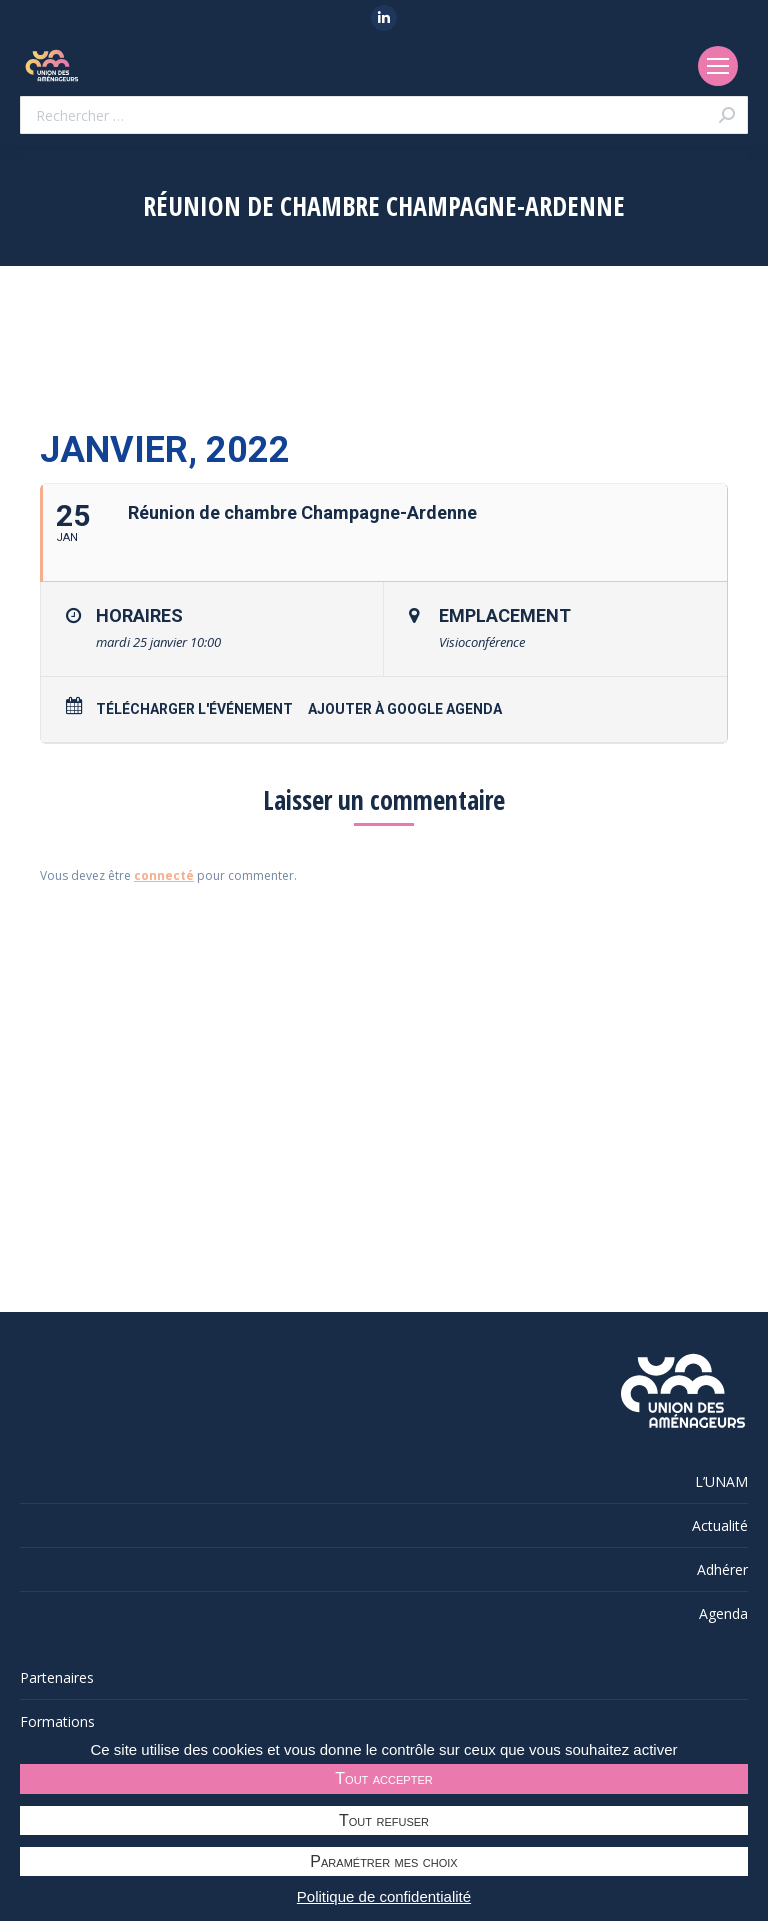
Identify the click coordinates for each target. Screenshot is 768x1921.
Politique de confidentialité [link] (384, 1896)
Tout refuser (384, 1820)
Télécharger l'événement (194, 709)
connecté (164, 875)
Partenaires (57, 1677)
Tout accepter (383, 1778)
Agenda (723, 1613)
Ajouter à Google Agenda (405, 709)
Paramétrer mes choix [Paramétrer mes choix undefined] (383, 1861)
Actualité (720, 1525)
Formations (57, 1721)
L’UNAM (721, 1481)
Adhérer (722, 1569)
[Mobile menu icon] (718, 66)
